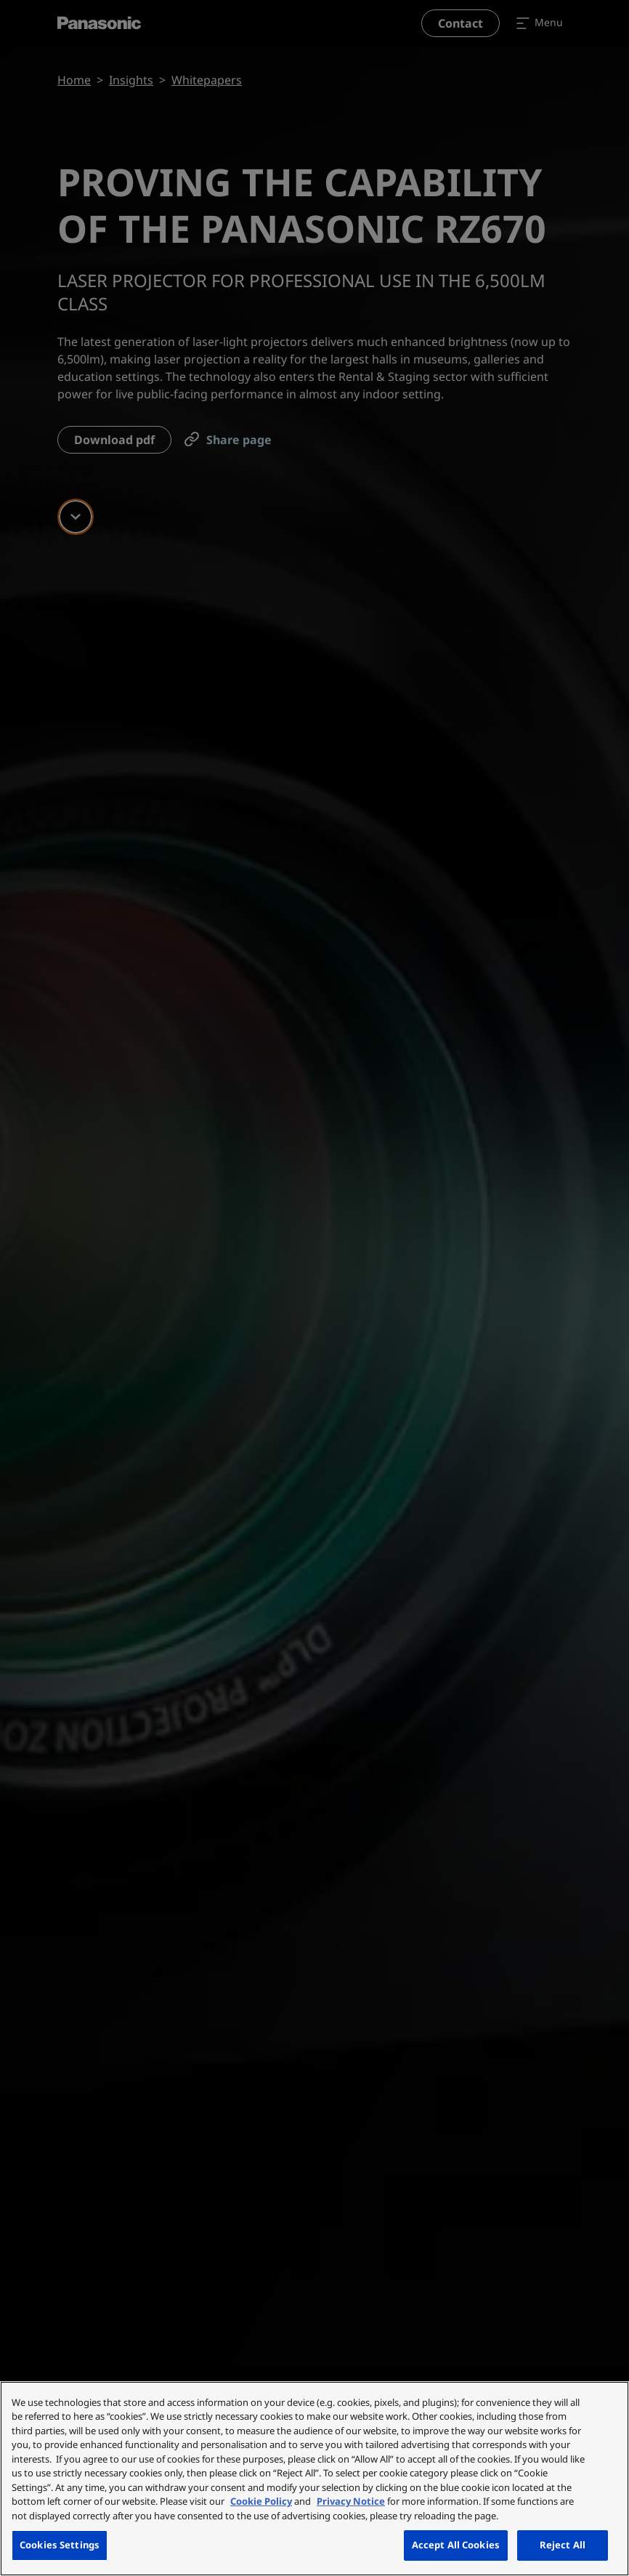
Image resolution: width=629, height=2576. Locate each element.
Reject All (562, 2544)
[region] (314, 2478)
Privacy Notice (351, 2501)
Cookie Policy (261, 2501)
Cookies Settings (60, 2544)
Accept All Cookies (456, 2544)
